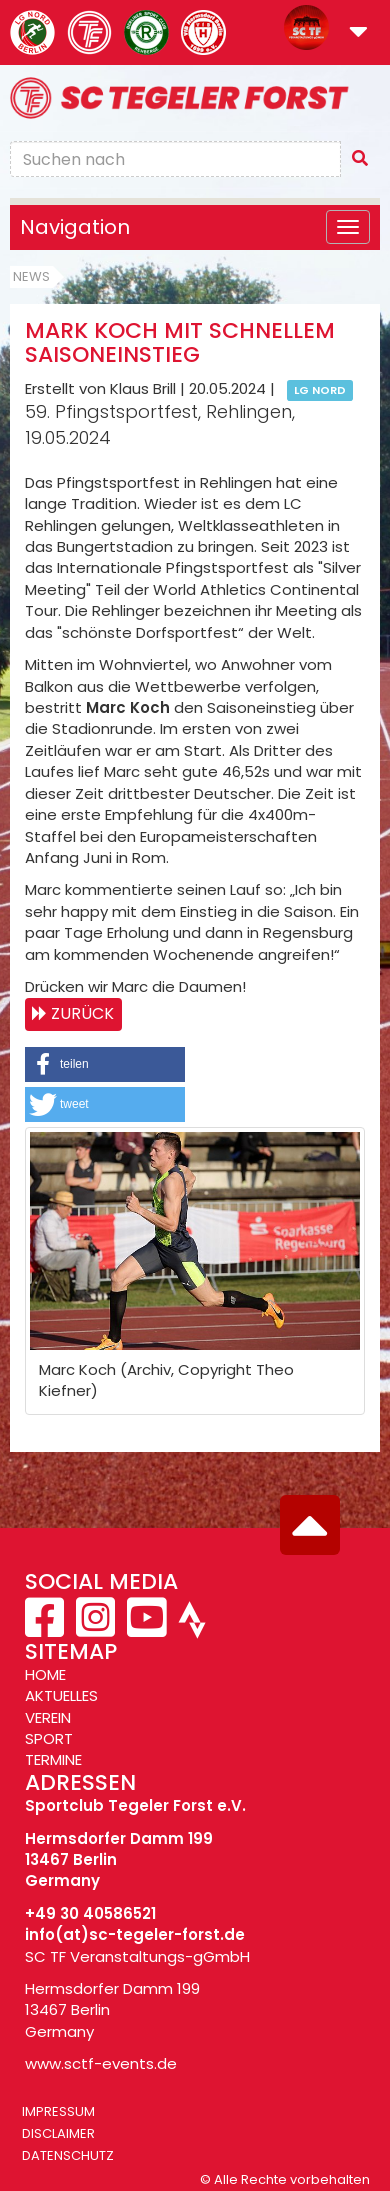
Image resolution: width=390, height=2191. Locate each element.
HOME (45, 1674)
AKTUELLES (61, 1695)
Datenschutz (68, 2155)
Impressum (58, 2111)
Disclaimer (58, 2133)
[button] (358, 33)
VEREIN (48, 1717)
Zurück (82, 1013)
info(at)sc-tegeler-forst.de (135, 1934)
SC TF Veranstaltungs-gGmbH (137, 1956)
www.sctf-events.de (101, 2063)
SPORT (49, 1738)
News (31, 276)
